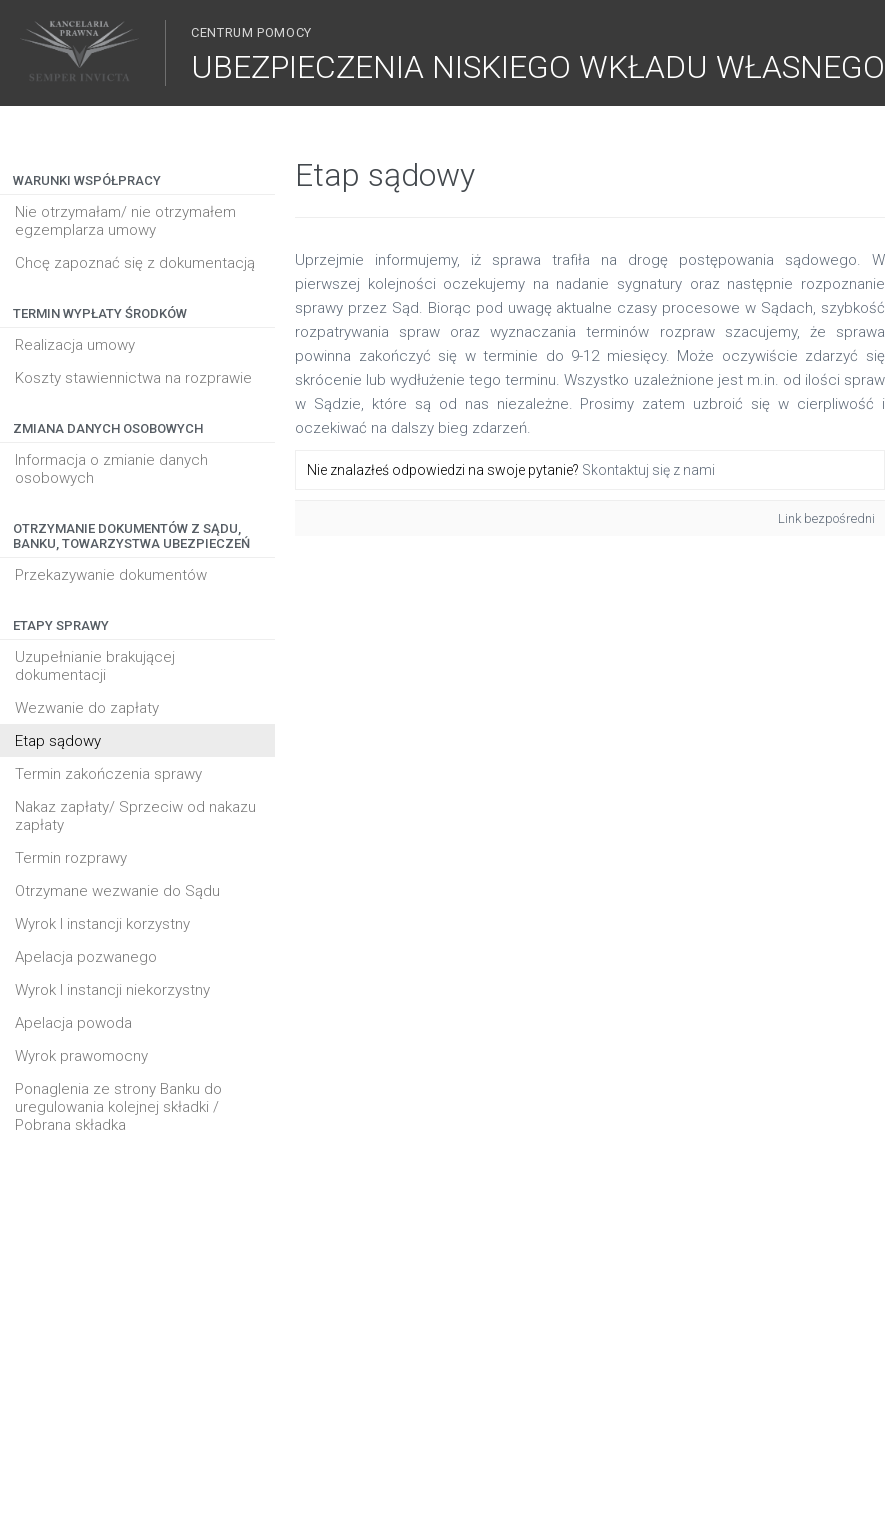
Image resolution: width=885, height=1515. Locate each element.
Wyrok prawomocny (81, 1056)
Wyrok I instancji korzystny (102, 924)
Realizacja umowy (75, 345)
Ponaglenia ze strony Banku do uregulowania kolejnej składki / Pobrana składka (118, 1107)
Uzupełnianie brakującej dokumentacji (95, 666)
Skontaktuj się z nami (648, 470)
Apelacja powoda (73, 1023)
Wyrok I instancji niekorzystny (112, 990)
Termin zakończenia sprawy (108, 774)
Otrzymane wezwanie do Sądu (117, 891)
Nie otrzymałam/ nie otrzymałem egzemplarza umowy (125, 221)
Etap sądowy (58, 741)
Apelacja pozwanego (86, 957)
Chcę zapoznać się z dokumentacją (135, 263)
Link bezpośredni (826, 518)
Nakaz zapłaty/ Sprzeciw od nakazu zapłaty (135, 816)
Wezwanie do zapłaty (87, 708)
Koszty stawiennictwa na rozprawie (133, 378)
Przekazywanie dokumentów (111, 575)
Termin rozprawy (71, 858)
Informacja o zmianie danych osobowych (111, 469)
